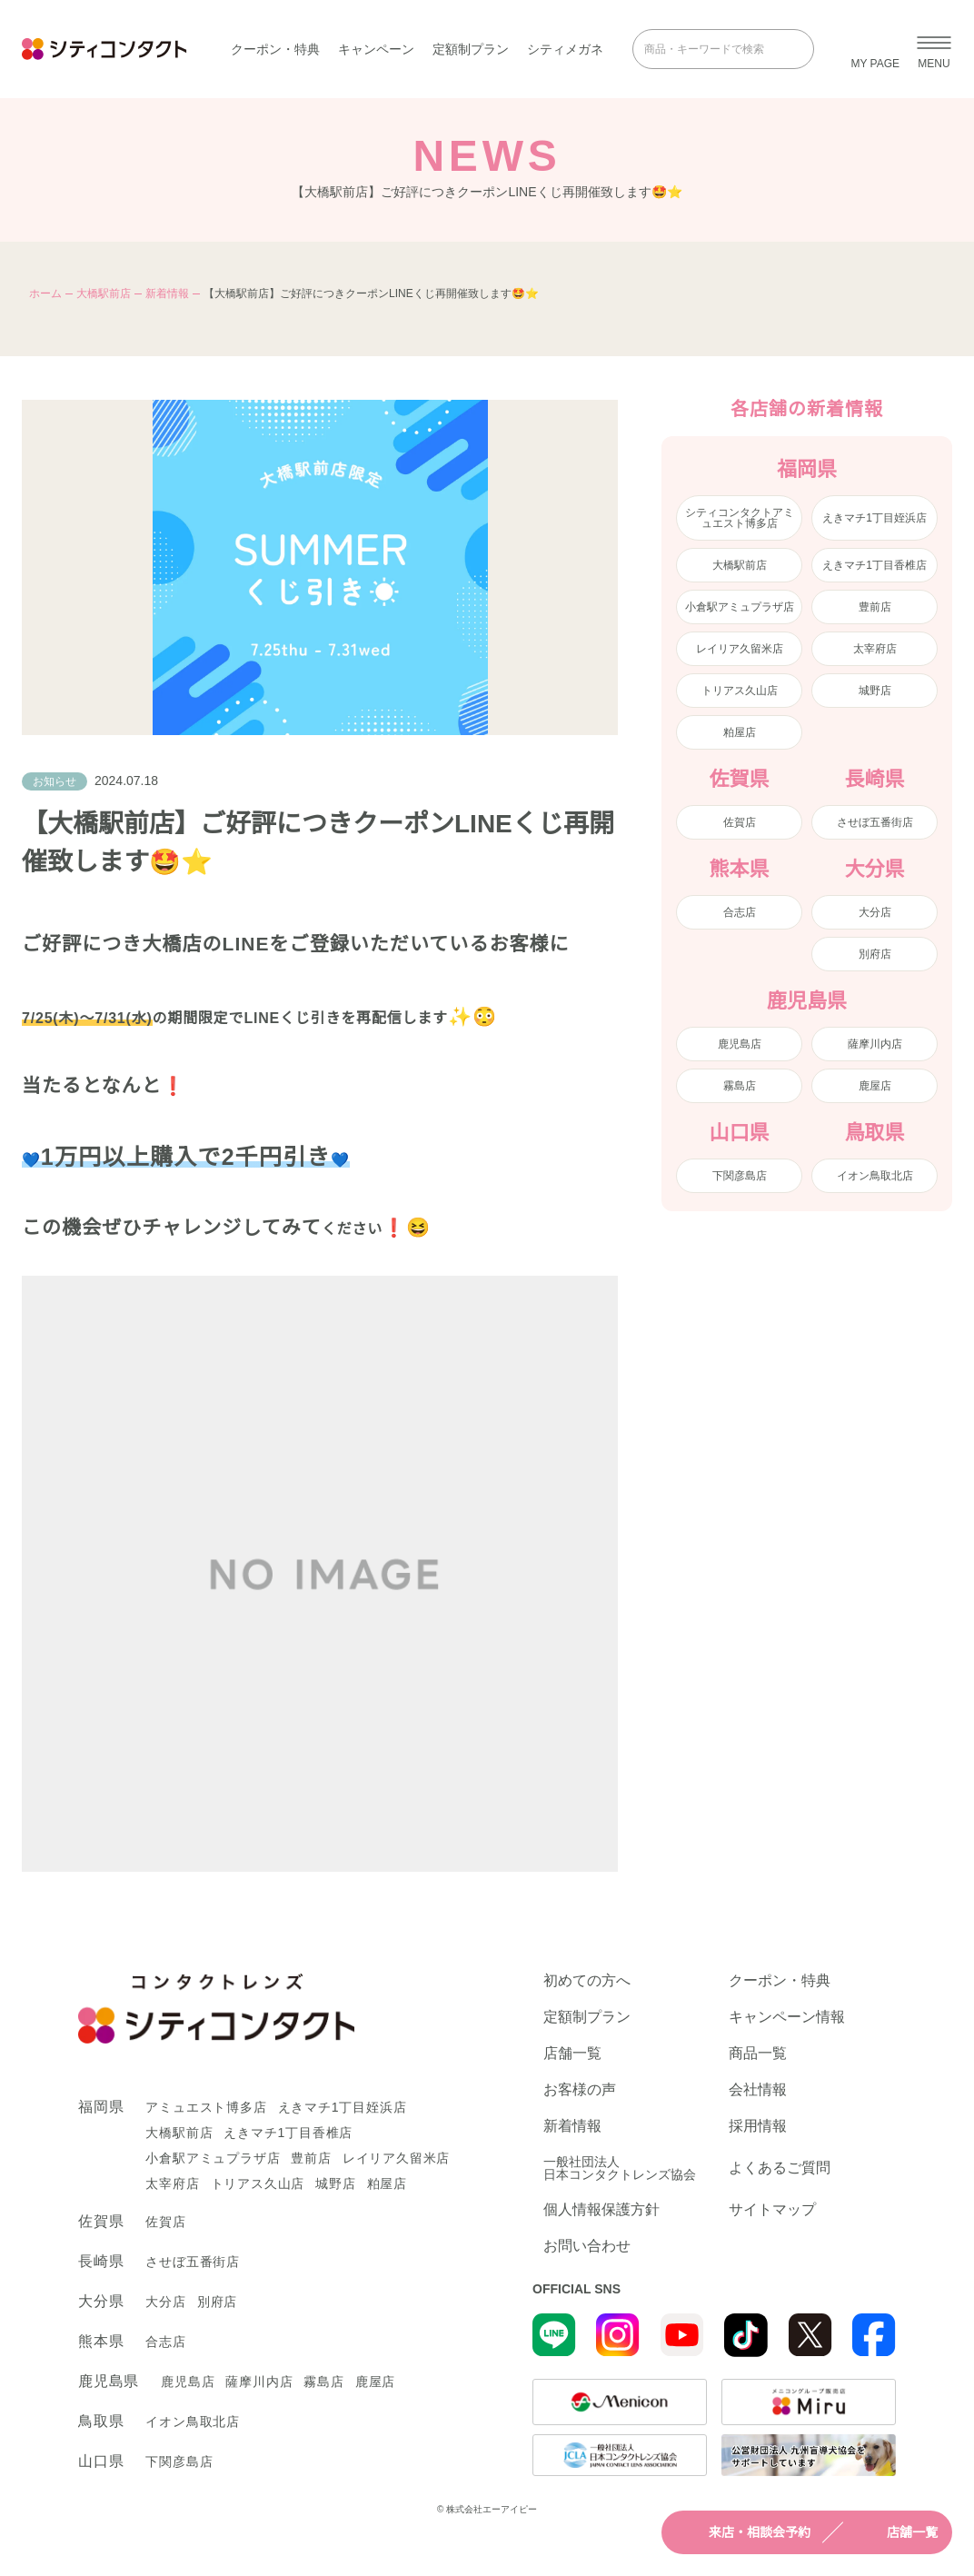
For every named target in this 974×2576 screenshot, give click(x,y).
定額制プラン (470, 49)
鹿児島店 (739, 1044)
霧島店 (739, 1085)
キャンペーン (376, 49)
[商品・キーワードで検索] (710, 49)
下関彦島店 (739, 1175)
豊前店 (875, 607)
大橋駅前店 (103, 293)
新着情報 (167, 293)
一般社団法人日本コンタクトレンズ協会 (619, 2168)
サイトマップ (772, 2210)
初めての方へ (587, 1981)
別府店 (875, 954)
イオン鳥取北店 (875, 1175)
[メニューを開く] (934, 49)
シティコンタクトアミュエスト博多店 (739, 518)
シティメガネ (565, 49)
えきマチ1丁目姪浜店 (874, 518)
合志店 (739, 912)
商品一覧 (758, 2053)
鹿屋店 (875, 1085)
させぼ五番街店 (875, 822)
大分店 (875, 912)
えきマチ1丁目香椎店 (874, 565)
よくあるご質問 (779, 2167)
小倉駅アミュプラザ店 (739, 607)
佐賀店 (739, 822)
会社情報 (758, 2090)
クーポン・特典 (275, 49)
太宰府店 (875, 648)
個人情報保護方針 (601, 2210)
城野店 (875, 690)
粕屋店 (739, 732)
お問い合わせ (587, 2246)
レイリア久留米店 (739, 648)
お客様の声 (579, 2090)
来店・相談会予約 (743, 2532)
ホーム (45, 293)
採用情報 (758, 2126)
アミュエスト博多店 (205, 2107)
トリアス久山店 (739, 690)
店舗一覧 (896, 2532)
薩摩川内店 (875, 1044)
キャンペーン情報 (787, 2017)
